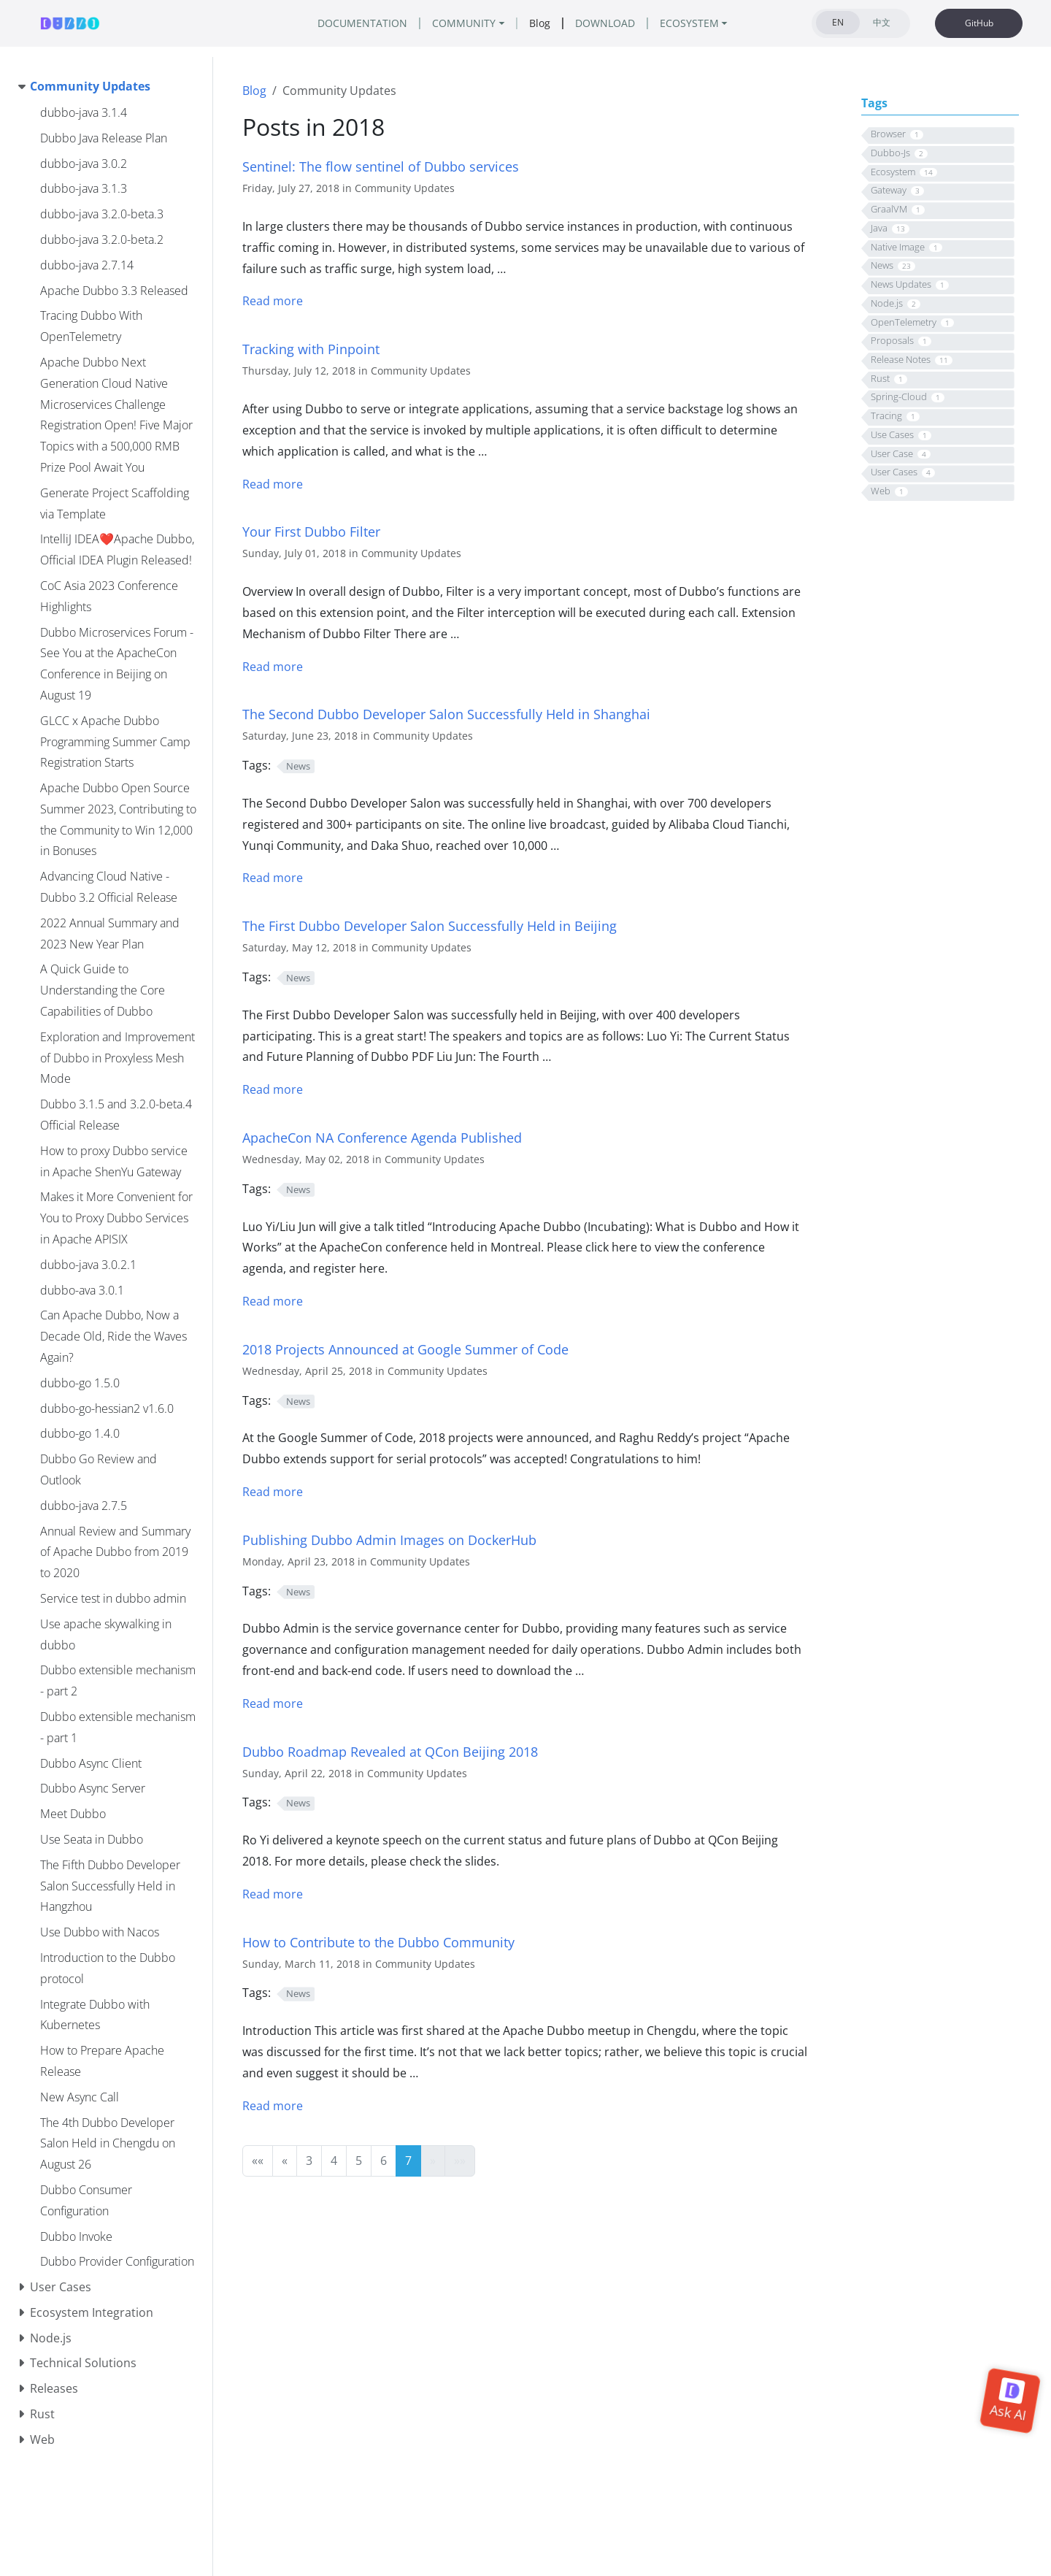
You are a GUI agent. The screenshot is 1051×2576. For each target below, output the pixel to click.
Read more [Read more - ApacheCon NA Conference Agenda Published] (272, 1301)
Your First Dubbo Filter (311, 531)
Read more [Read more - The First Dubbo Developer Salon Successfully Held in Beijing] (272, 1089)
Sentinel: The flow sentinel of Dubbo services (380, 166)
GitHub (979, 23)
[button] (257, 2161)
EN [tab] (838, 22)
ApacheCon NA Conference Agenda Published (382, 1137)
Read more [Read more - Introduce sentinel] (272, 301)
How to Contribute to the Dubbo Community (378, 1942)
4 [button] (334, 2161)
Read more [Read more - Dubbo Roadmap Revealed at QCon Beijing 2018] (272, 1894)
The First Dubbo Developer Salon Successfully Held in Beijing (429, 925)
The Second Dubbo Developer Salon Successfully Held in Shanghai (446, 714)
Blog (254, 91)
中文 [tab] (881, 22)
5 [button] (358, 2161)
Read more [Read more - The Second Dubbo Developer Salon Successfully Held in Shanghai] (272, 878)
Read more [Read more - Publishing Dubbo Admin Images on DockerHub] (272, 1703)
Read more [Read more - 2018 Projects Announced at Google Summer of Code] (272, 1492)
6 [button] (383, 2161)
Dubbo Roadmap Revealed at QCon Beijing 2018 (390, 1751)
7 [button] (408, 2161)
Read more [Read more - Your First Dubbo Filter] (272, 667)
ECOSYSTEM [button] (689, 23)
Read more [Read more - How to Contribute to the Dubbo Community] (272, 2106)
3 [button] (309, 2161)
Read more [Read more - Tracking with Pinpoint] (272, 484)
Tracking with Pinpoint (311, 349)
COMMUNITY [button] (464, 23)
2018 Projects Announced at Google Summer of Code (405, 1349)
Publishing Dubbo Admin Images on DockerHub (389, 1539)
